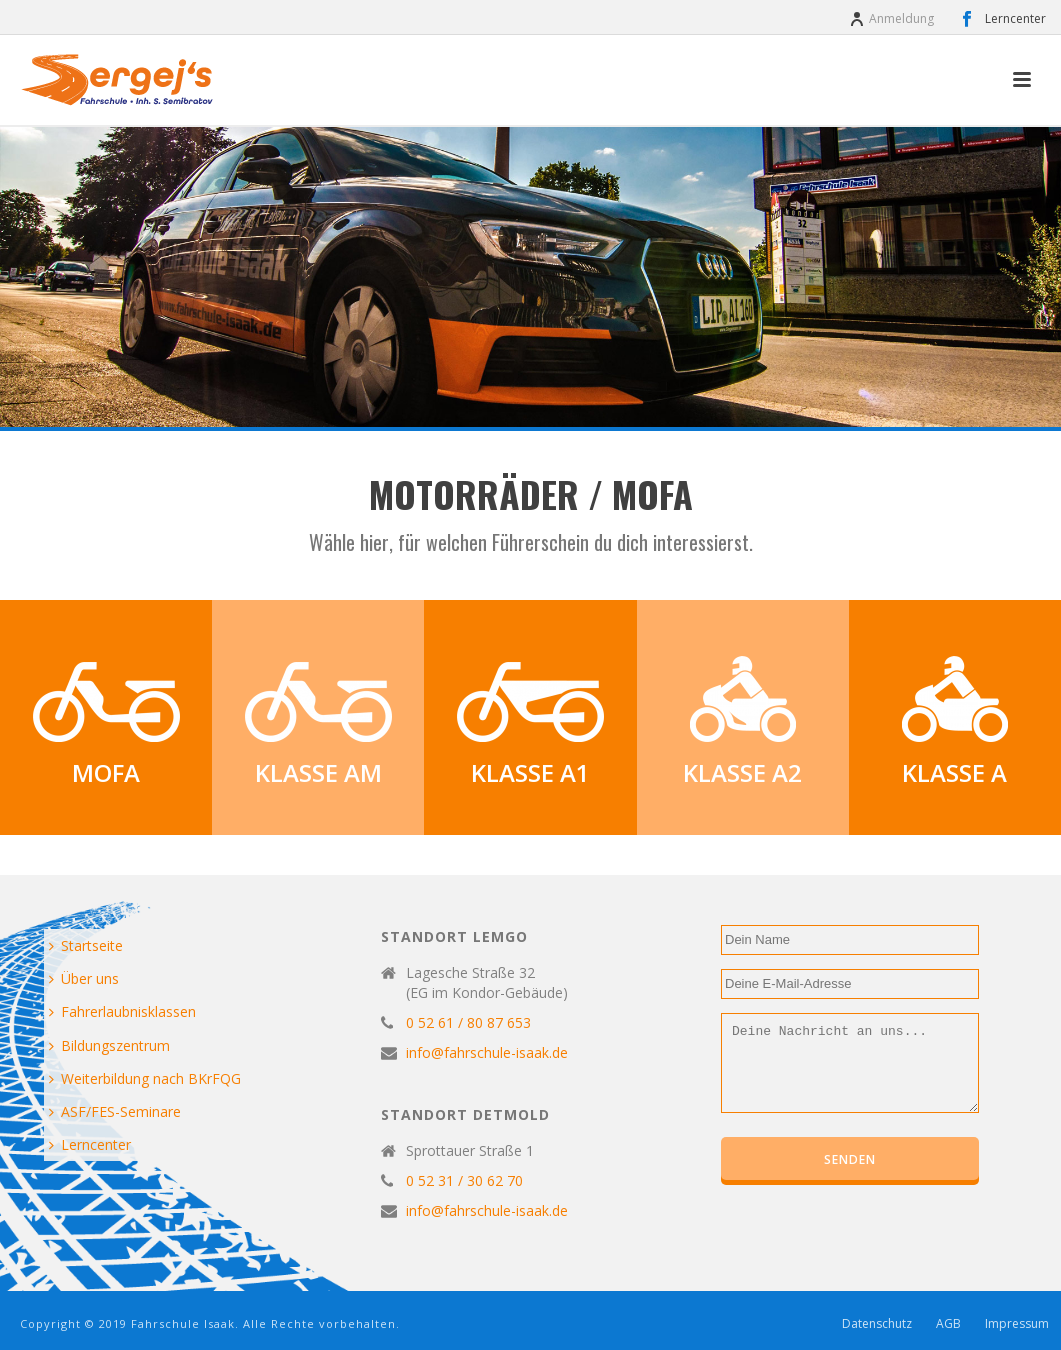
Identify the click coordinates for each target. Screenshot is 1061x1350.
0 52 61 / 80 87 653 (468, 1023)
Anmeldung (891, 18)
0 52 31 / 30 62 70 (464, 1181)
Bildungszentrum (109, 1045)
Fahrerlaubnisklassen (122, 1011)
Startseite (86, 945)
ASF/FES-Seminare (115, 1111)
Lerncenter (90, 1144)
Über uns (84, 978)
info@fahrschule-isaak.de (487, 1053)
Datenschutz (877, 1324)
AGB (948, 1324)
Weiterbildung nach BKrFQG (145, 1078)
